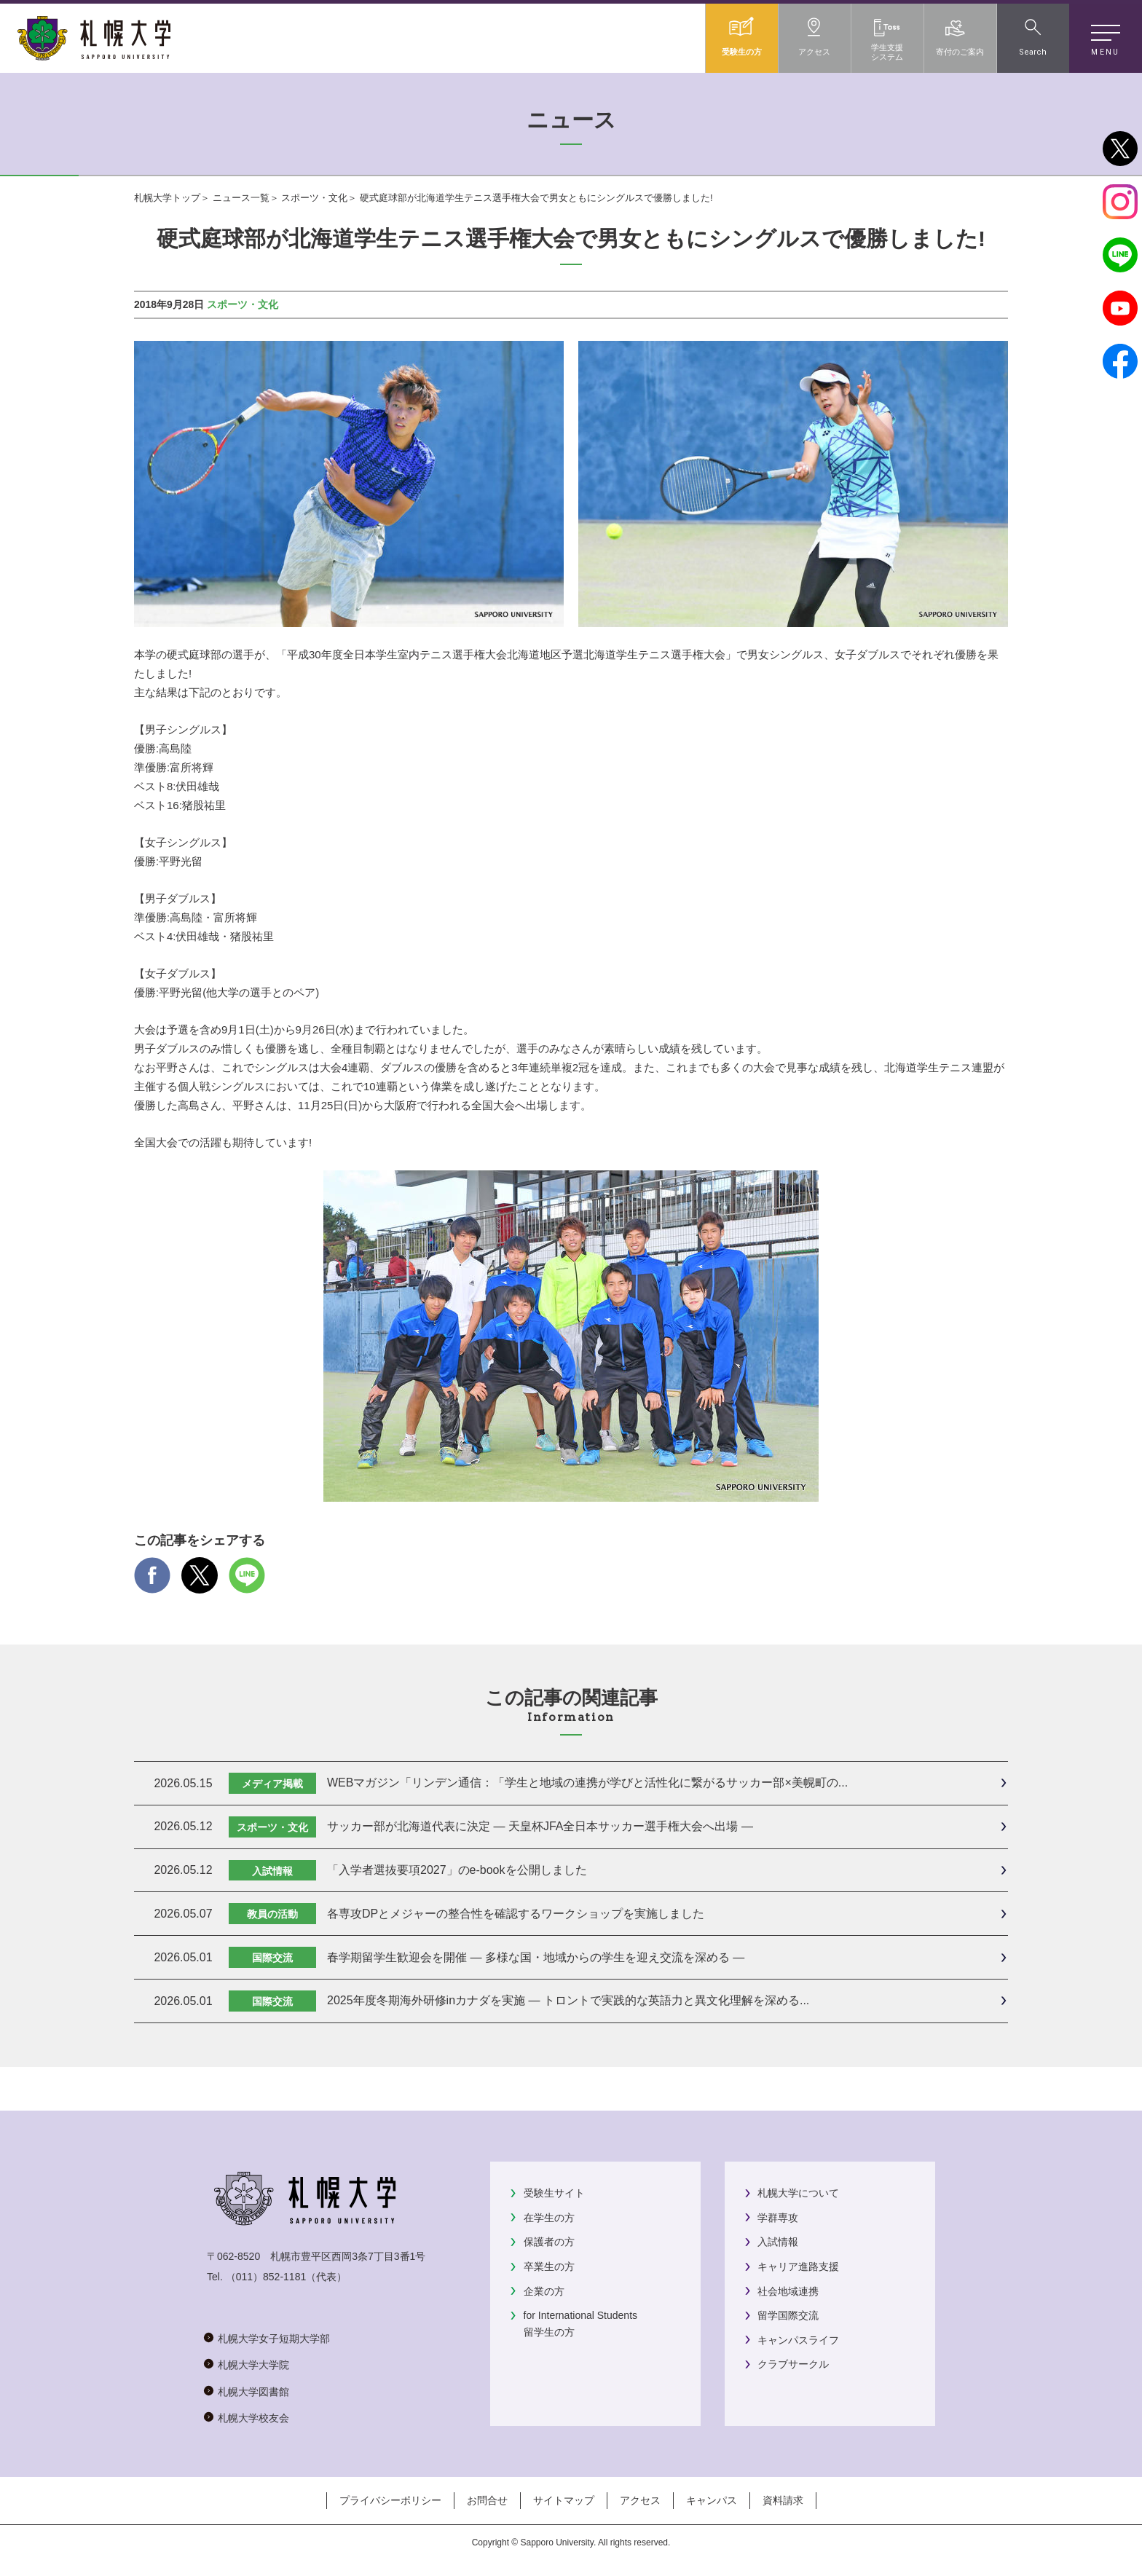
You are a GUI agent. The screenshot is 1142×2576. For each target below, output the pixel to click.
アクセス (640, 2500)
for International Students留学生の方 (580, 2323)
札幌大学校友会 (253, 2418)
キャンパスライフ (798, 2340)
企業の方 (544, 2291)
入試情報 (777, 2242)
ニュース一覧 (241, 197)
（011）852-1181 (266, 2276)
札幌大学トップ (167, 197)
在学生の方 (549, 2218)
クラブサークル (793, 2364)
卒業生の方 (549, 2266)
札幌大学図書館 (253, 2392)
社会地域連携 (788, 2291)
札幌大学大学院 (253, 2365)
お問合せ (487, 2500)
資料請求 (783, 2500)
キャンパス (711, 2500)
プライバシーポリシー (390, 2500)
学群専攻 (777, 2218)
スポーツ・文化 (314, 197)
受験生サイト (554, 2193)
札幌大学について (798, 2193)
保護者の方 (549, 2242)
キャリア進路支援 (798, 2266)
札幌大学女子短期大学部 (274, 2338)
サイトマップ (563, 2500)
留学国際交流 (788, 2315)
